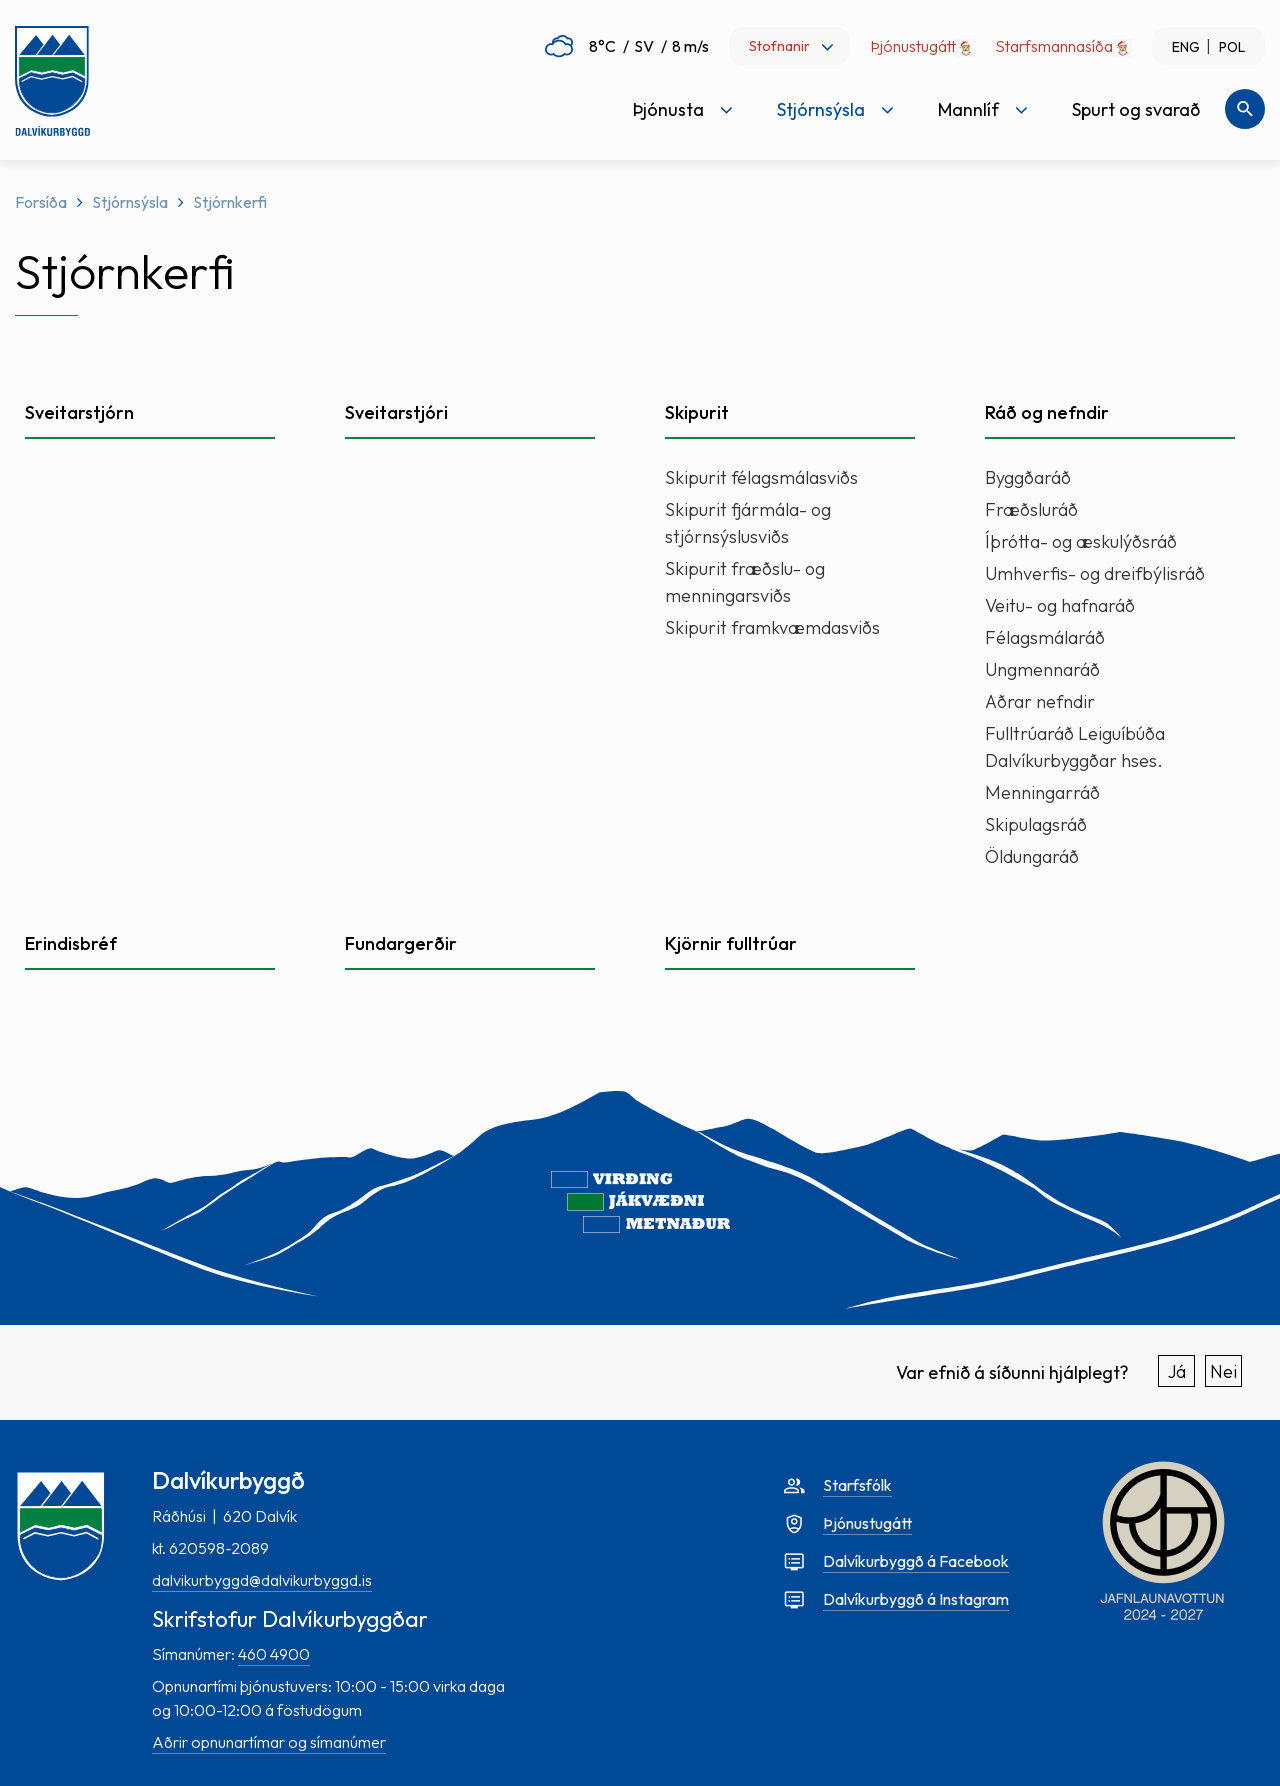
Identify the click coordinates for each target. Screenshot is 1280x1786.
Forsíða (41, 202)
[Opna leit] (1245, 109)
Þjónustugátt (922, 46)
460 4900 (274, 1654)
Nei (1223, 1371)
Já (1177, 1371)
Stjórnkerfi (230, 202)
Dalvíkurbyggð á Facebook (916, 1561)
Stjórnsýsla (130, 202)
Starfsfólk (857, 1485)
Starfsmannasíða (1054, 46)
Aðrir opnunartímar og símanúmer (269, 1742)
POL (1232, 47)
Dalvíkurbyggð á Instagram (916, 1599)
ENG (1186, 47)
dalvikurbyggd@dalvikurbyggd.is (262, 1580)
